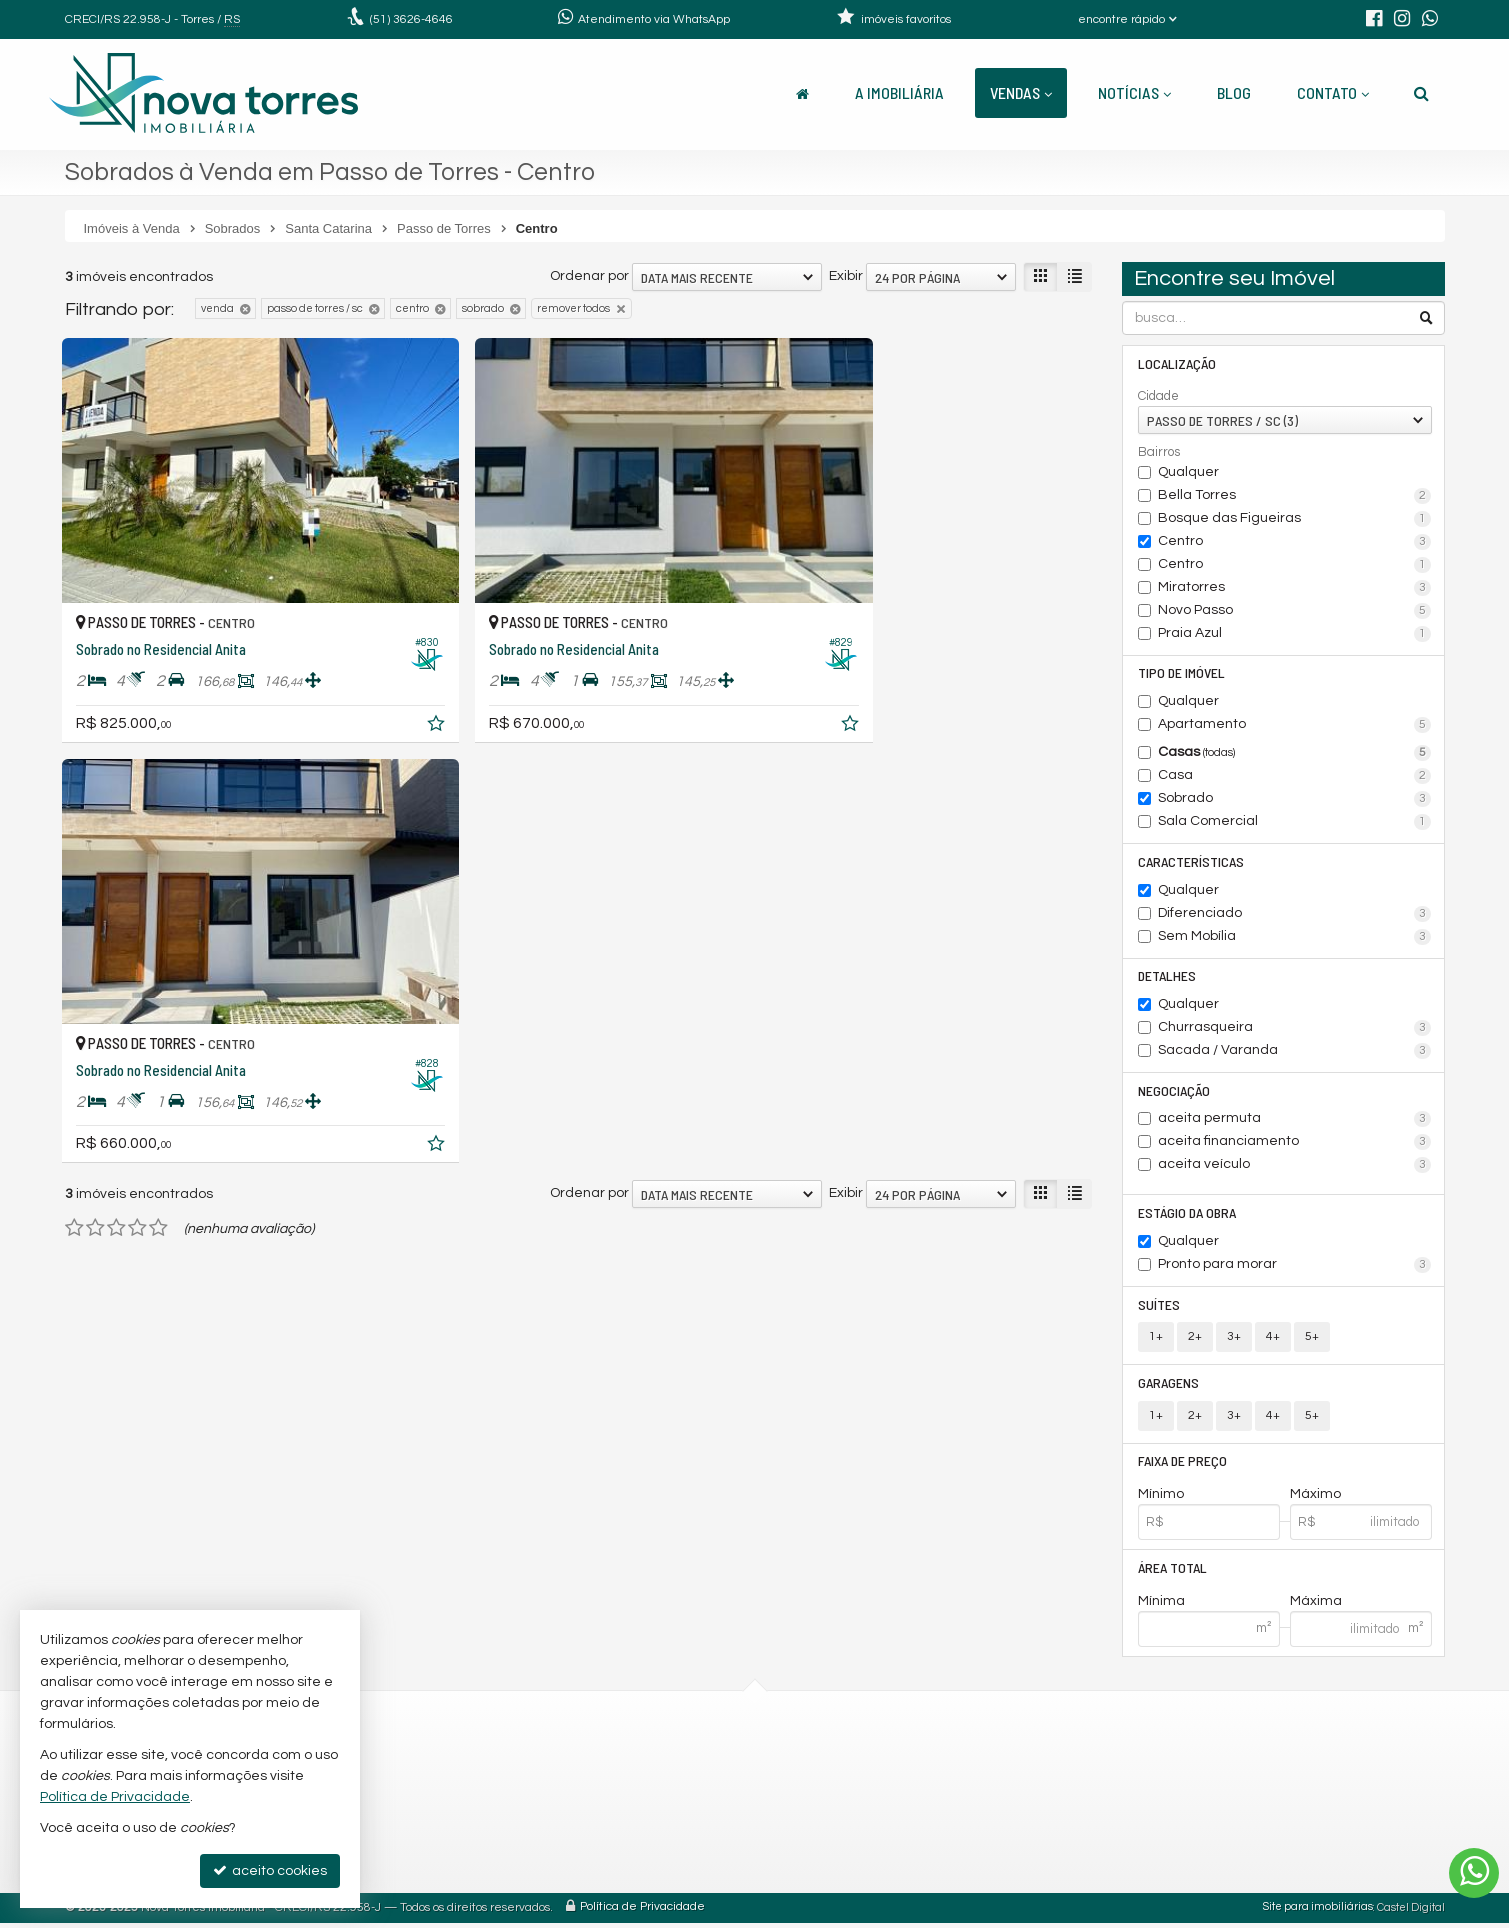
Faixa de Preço (1182, 1465)
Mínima (1161, 1606)
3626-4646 (411, 19)
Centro (1294, 542)
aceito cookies (270, 1870)
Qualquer (1188, 472)
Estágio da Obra (1187, 1215)
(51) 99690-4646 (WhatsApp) (764, 1787)
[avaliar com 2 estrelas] (95, 765)
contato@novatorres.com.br (766, 1811)
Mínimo (1161, 1499)
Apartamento (1294, 726)
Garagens (1168, 1386)
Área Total (1172, 1572)
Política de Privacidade (642, 1912)
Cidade (1158, 396)
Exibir (846, 276)
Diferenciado (1294, 915)
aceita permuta (1294, 1122)
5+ (1312, 1340)
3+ (1234, 1340)
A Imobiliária (899, 92)
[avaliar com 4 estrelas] (137, 765)
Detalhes (1167, 977)
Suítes (1159, 1307)
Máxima (1316, 1606)
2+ (1195, 1340)
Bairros (1159, 452)
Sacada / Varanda (1294, 1053)
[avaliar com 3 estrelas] (116, 765)
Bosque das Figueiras (1294, 519)
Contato (1333, 92)
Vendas (1021, 92)
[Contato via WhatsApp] (1474, 1873)
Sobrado (1294, 800)
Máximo (1315, 1499)
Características (1191, 862)
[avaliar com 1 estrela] (74, 765)
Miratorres (1294, 588)
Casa (1294, 777)
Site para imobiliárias (1318, 1912)
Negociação (1174, 1092)
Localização (1177, 363)
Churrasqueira (1294, 1030)
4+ (1273, 1340)
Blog (1234, 92)
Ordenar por (589, 276)
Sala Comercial (1294, 823)
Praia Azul (1294, 634)
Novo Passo (1294, 611)
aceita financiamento (1294, 1145)
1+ (1156, 1340)
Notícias (1134, 92)
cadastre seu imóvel (739, 1835)
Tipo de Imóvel (1181, 673)
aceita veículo (1294, 1168)
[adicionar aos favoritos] (374, 684)
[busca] (1421, 93)
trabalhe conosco (730, 1859)
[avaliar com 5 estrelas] (158, 765)
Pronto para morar (1294, 1268)
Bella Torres (1294, 496)
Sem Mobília (1294, 938)
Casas (1294, 754)
